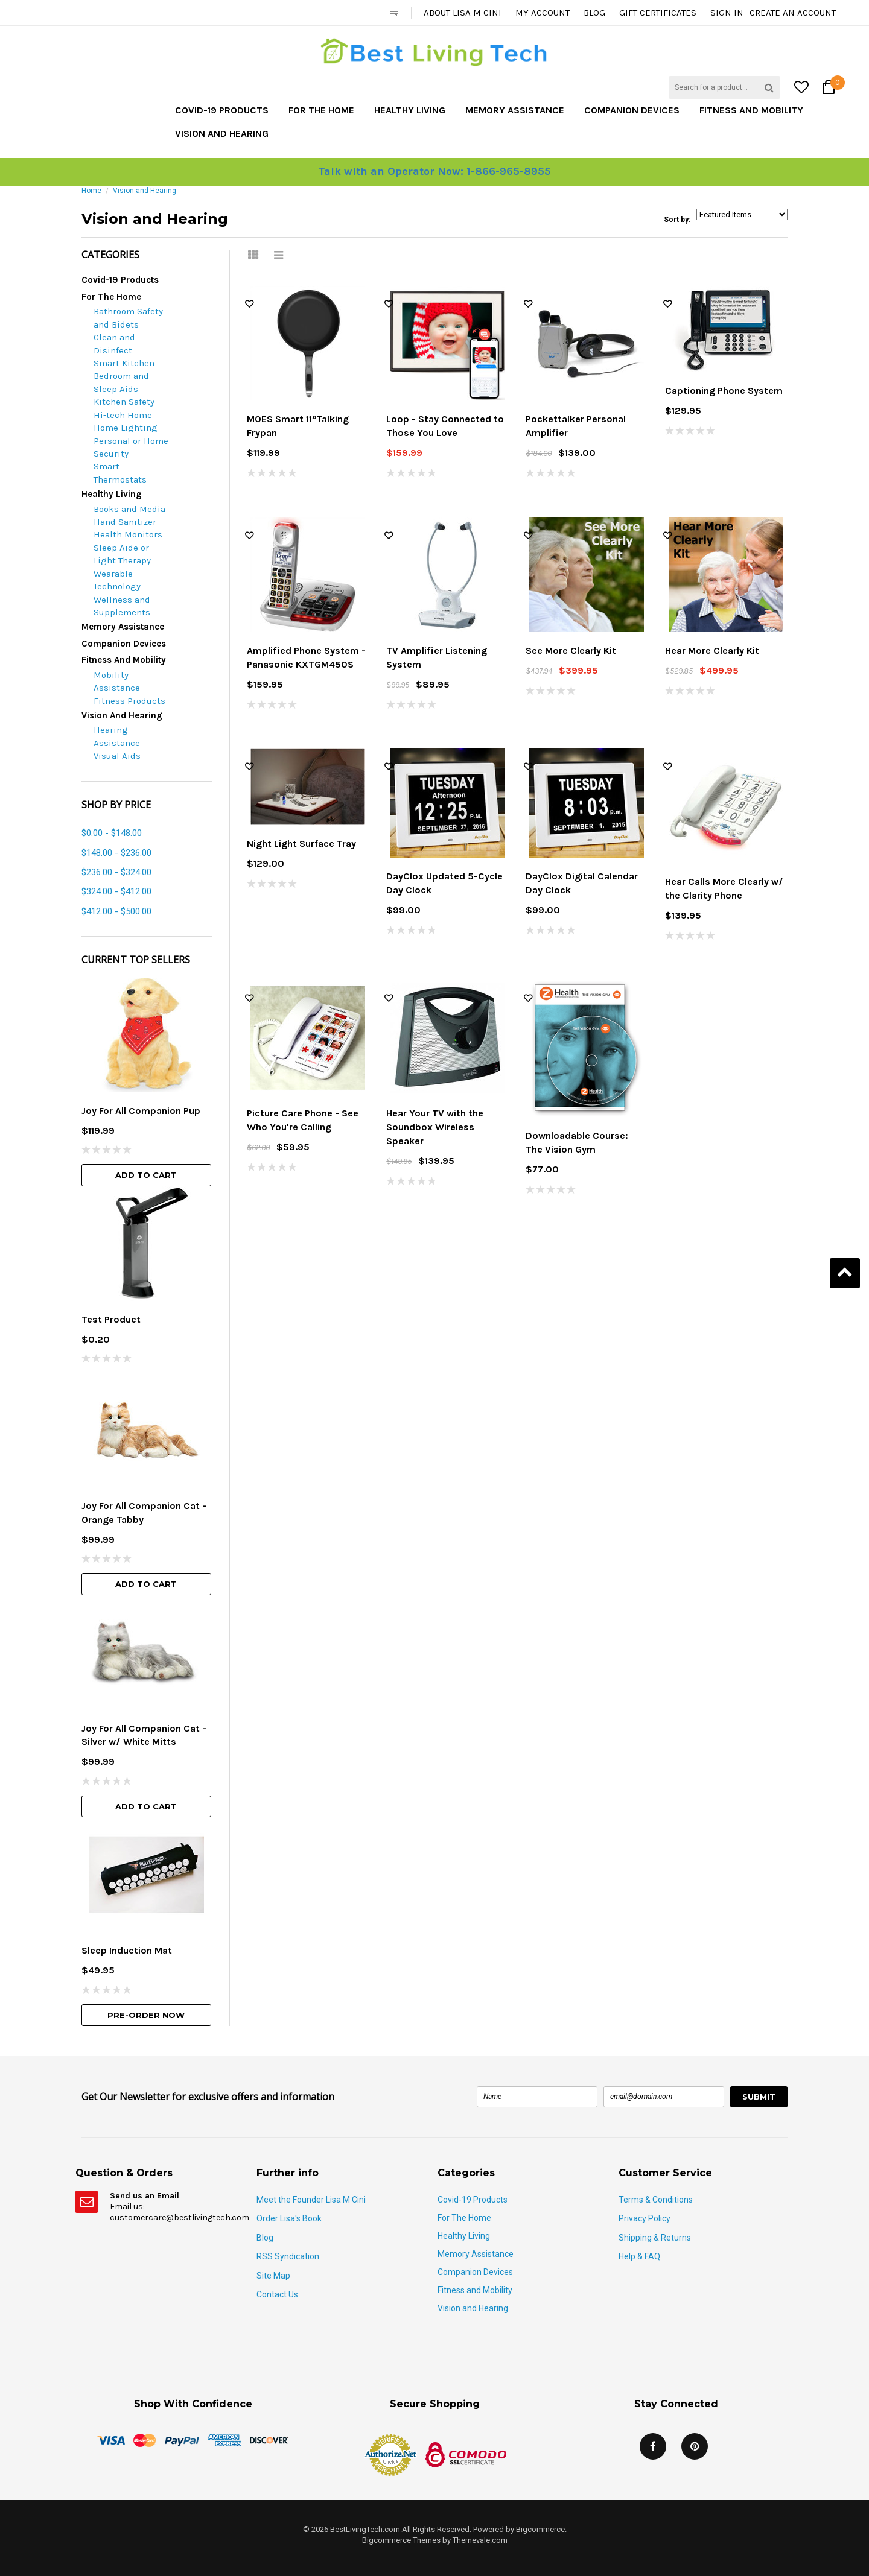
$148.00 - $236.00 (116, 852)
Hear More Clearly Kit (712, 650)
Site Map (273, 2275)
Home (91, 190)
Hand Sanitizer (125, 521)
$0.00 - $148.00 (111, 833)
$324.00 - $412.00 (116, 891)
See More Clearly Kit (571, 650)
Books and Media (129, 509)
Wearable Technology (117, 580)
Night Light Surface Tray (301, 843)
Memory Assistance (514, 110)
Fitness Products (129, 700)
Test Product (111, 1319)
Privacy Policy (644, 2218)
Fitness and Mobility (751, 110)
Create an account (793, 12)
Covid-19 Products (222, 110)
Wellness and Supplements (122, 606)
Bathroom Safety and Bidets (128, 317)
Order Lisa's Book (289, 2218)
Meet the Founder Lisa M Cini (311, 2199)
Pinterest (694, 2446)
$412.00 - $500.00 (116, 911)
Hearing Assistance (117, 736)
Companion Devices (632, 110)
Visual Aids (117, 755)
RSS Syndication (287, 2256)
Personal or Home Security (131, 447)
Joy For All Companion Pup (140, 1110)
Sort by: (677, 219)
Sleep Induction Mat (126, 1950)
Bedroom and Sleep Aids (121, 382)
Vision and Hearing (222, 133)
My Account (542, 12)
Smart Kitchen (124, 363)
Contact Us (277, 2294)
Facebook (653, 2446)
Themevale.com (480, 2540)
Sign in (726, 12)
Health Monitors (128, 534)
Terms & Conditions (656, 2199)
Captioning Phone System (724, 390)
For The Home (321, 110)
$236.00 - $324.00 (116, 872)
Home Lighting (126, 427)
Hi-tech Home (123, 415)
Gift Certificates (657, 12)
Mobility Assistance (117, 681)
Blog (594, 12)
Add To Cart (146, 1175)
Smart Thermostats (120, 472)
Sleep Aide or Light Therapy (122, 554)
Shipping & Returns (655, 2237)
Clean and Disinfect (114, 343)
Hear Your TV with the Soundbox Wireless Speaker (434, 1127)
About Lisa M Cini (462, 12)
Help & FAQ (639, 2256)
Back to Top (845, 1273)
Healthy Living (409, 110)
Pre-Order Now (146, 2015)
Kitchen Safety (124, 401)
